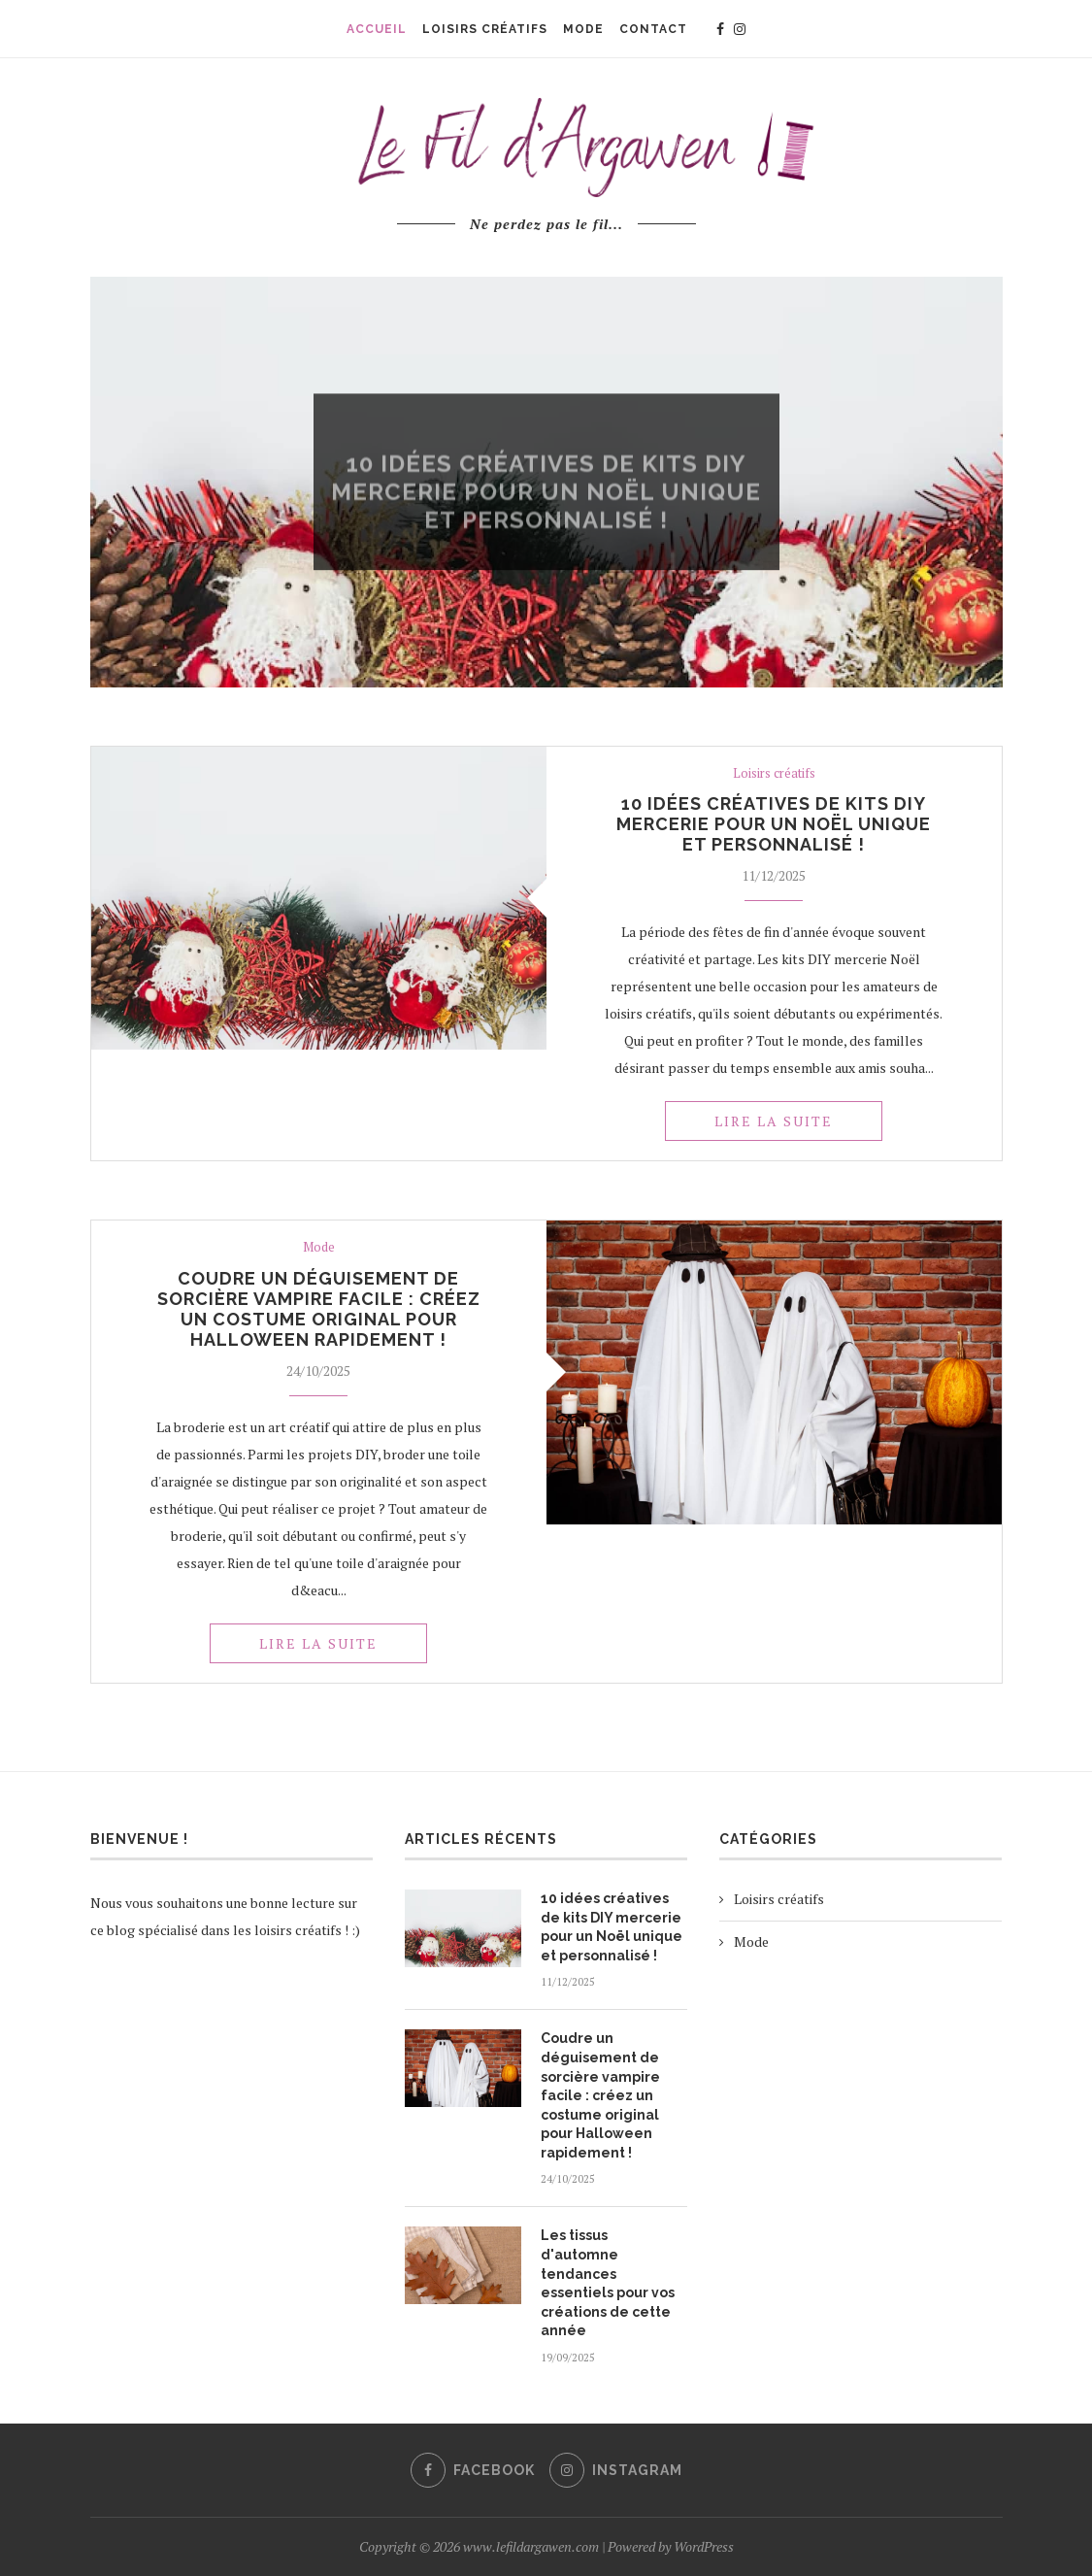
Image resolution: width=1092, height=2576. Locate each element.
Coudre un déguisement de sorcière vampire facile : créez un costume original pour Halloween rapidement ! (318, 1309)
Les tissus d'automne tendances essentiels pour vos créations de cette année (608, 2282)
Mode (319, 1247)
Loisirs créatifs (546, 441)
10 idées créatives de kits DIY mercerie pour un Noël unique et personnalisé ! (773, 823)
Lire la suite (773, 1121)
